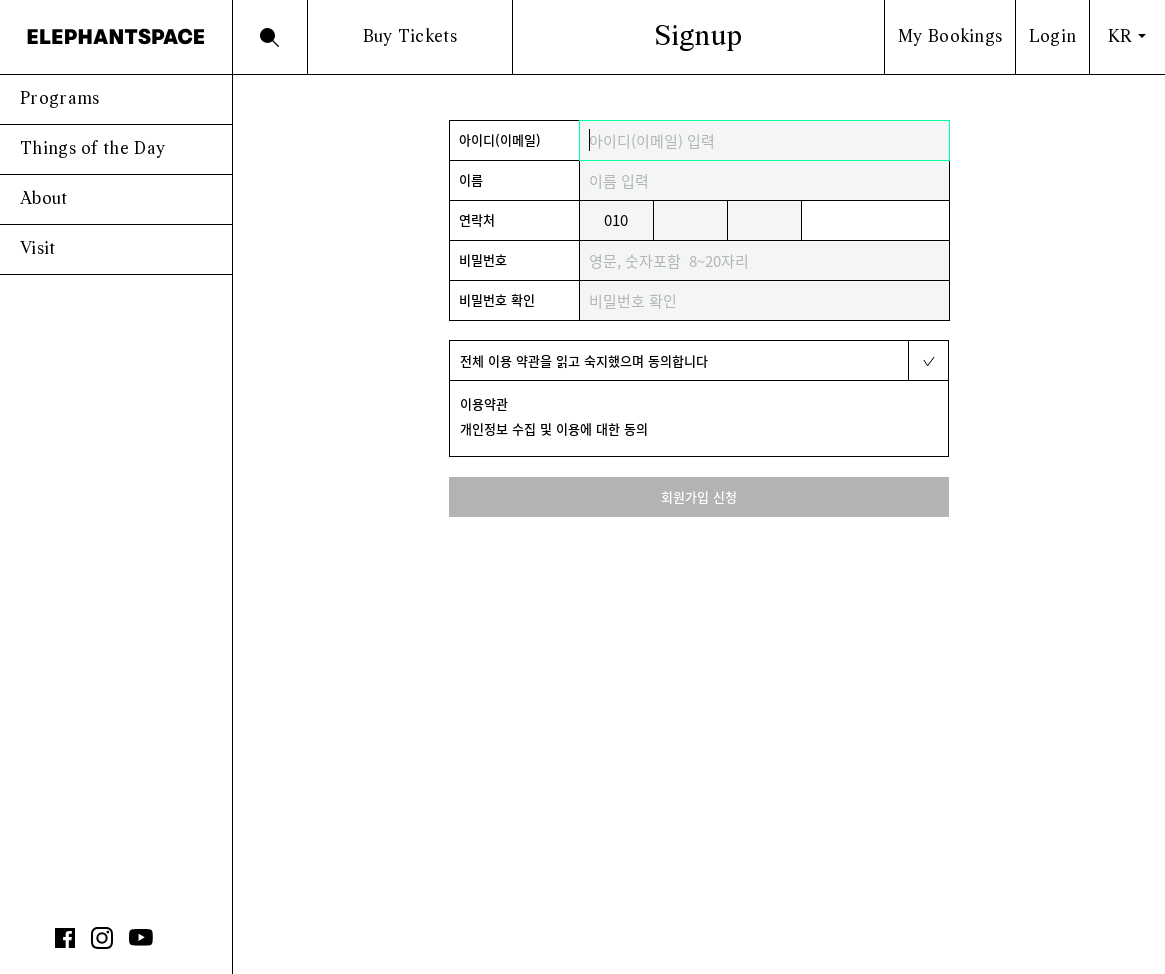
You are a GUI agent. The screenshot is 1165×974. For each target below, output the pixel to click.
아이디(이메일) (500, 139)
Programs (59, 99)
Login (1053, 37)
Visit (38, 249)
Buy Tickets (410, 37)
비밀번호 (483, 259)
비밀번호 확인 (497, 299)
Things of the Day (92, 149)
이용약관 (484, 403)
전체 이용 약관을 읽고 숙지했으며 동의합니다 (584, 360)
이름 (471, 179)
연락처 (477, 219)
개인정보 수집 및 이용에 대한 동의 (554, 428)
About (44, 199)
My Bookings (950, 37)
